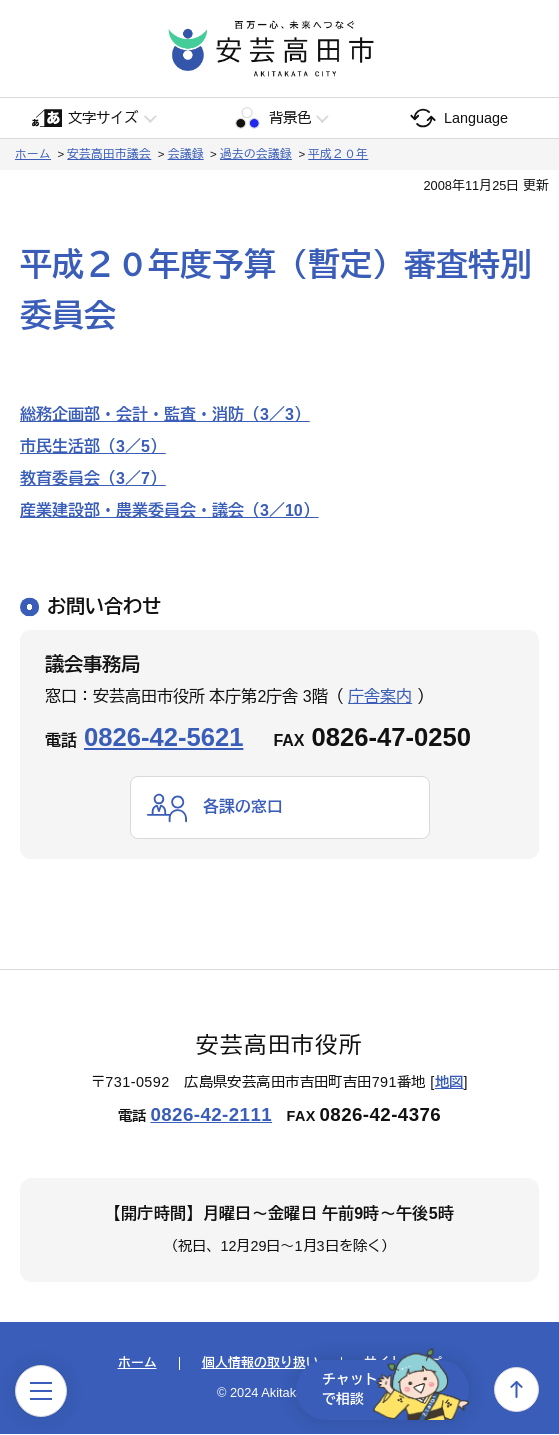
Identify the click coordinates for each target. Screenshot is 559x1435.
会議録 (186, 154)
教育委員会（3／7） (93, 478)
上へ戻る (516, 1389)
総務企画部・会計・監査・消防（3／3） (165, 414)
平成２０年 (338, 154)
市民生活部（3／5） (93, 446)
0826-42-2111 (211, 1114)
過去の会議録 (256, 154)
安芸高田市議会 (109, 154)
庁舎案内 (380, 696)
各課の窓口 (243, 806)
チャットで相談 (393, 1389)
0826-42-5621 (163, 737)
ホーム (33, 154)
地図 (449, 1083)
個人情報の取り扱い (260, 1363)
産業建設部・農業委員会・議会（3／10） (169, 510)
